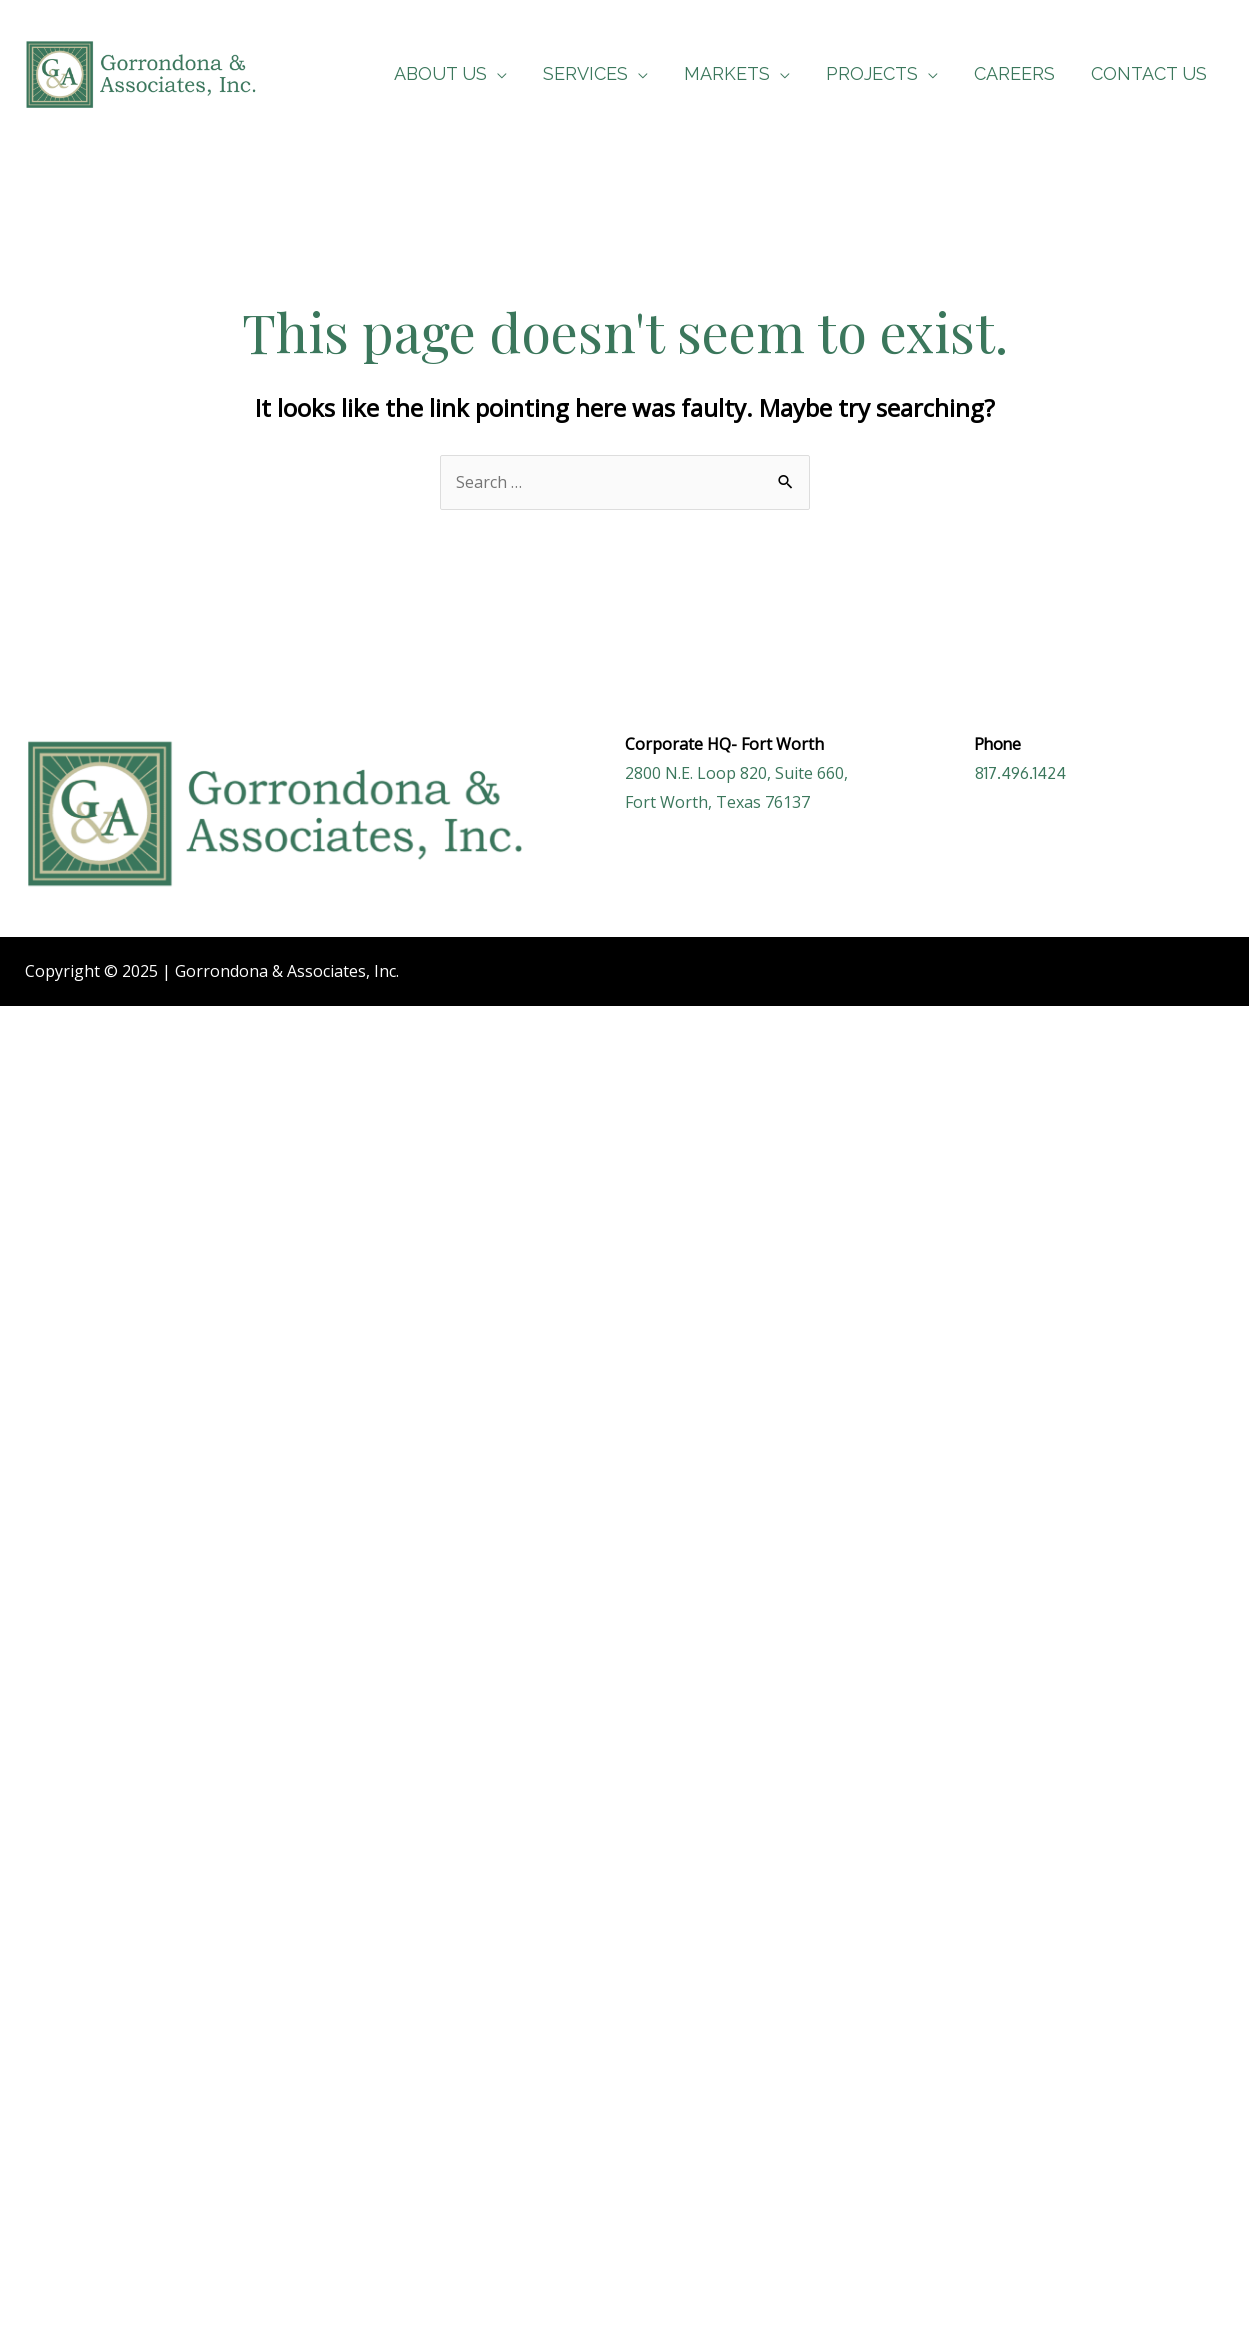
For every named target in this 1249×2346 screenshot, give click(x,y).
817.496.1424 (1020, 773)
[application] (497, 73)
